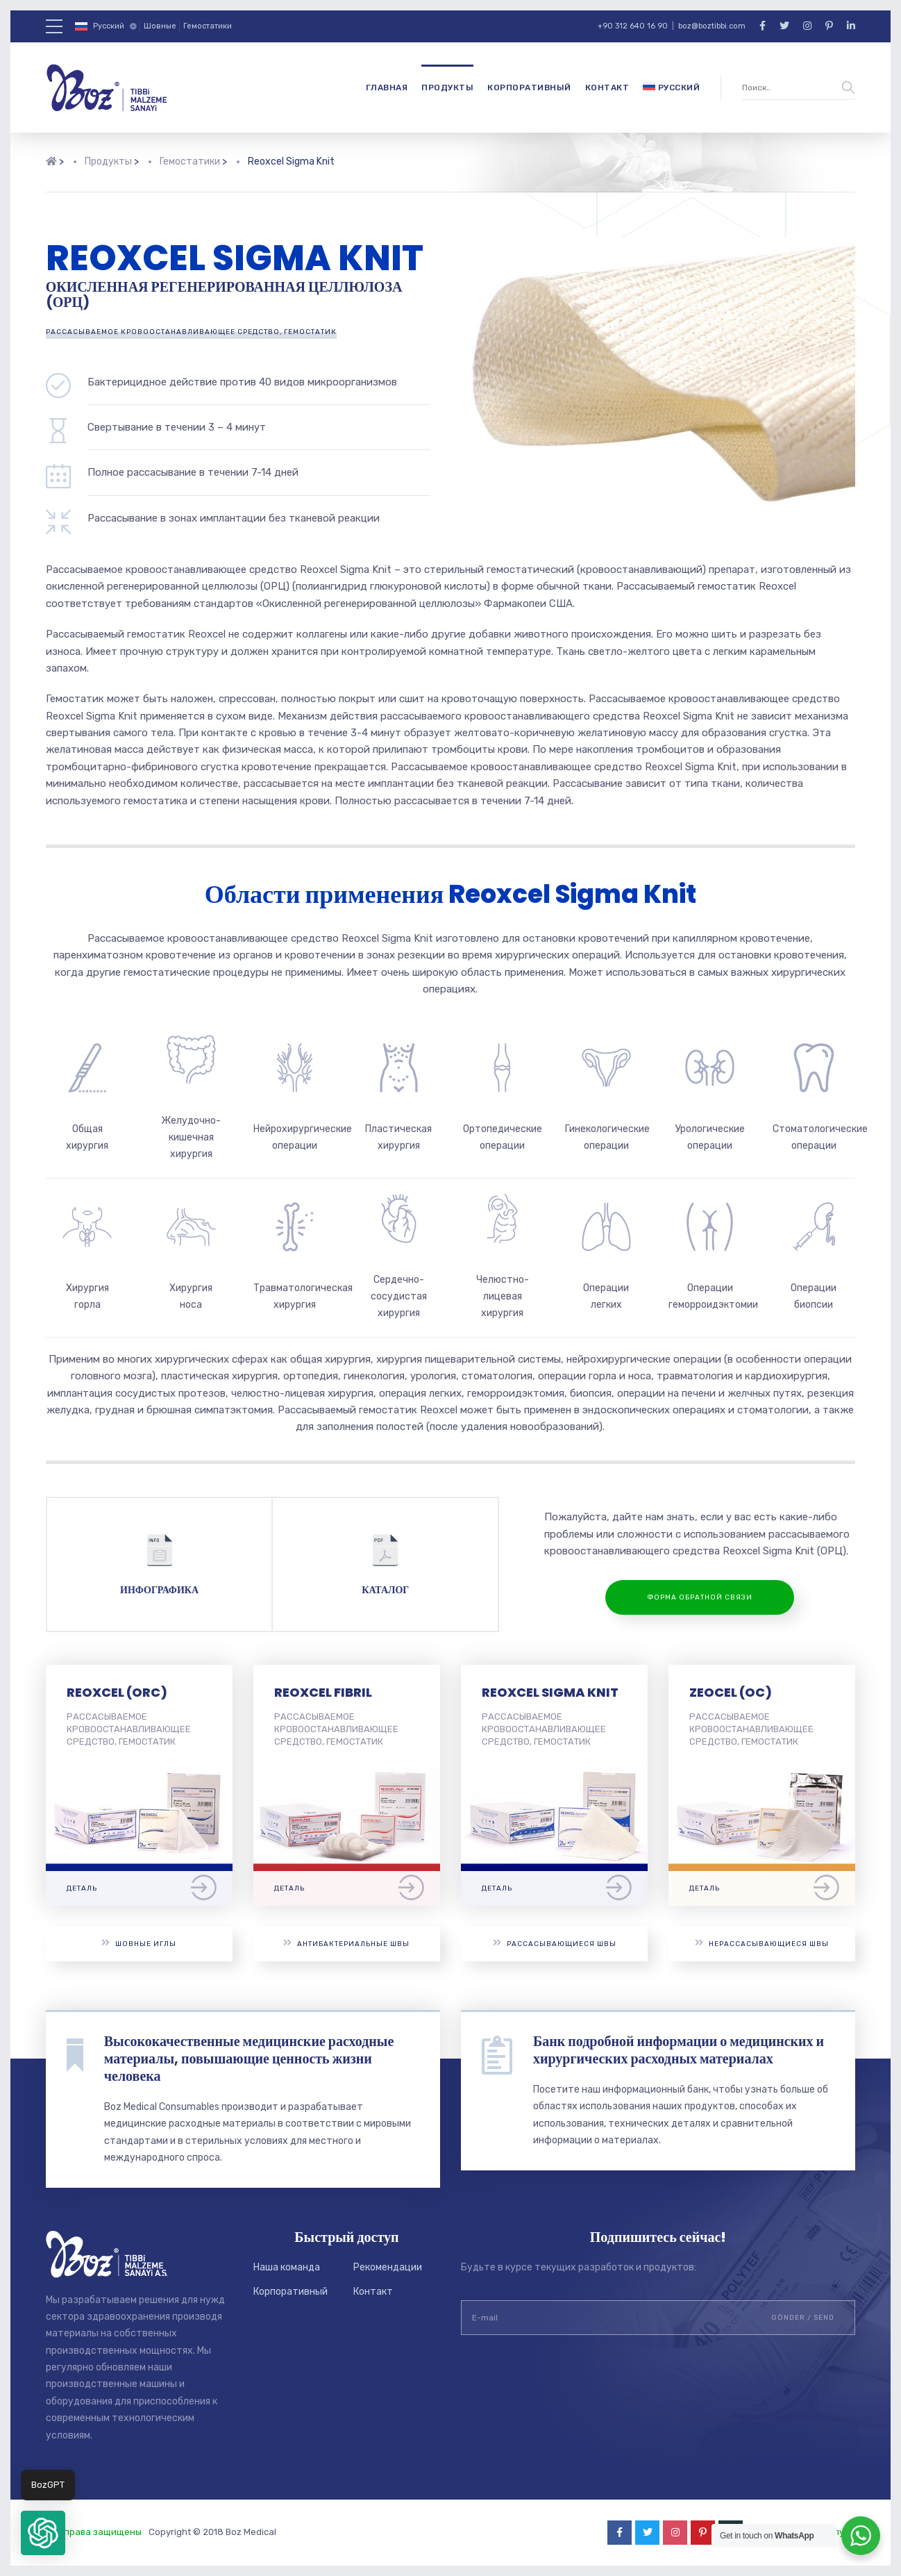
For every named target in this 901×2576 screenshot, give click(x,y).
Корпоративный (529, 87)
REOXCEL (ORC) (117, 1692)
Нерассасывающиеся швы (762, 1943)
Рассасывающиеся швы (554, 1943)
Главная (387, 87)
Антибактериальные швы (346, 1943)
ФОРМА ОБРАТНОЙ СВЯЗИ (699, 1597)
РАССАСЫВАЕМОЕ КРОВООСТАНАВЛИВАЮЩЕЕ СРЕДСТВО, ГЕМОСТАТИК (191, 332)
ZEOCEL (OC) (730, 1692)
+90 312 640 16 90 (633, 26)
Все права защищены (94, 2532)
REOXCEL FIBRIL (323, 1692)
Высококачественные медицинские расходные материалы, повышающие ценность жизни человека (249, 2058)
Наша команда (286, 2267)
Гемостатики (207, 26)
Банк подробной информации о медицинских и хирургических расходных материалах (678, 2049)
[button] (43, 2533)
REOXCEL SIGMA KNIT (550, 1692)
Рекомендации (387, 2267)
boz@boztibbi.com (712, 26)
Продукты (447, 87)
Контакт (607, 87)
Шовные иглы (138, 1943)
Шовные (160, 26)
